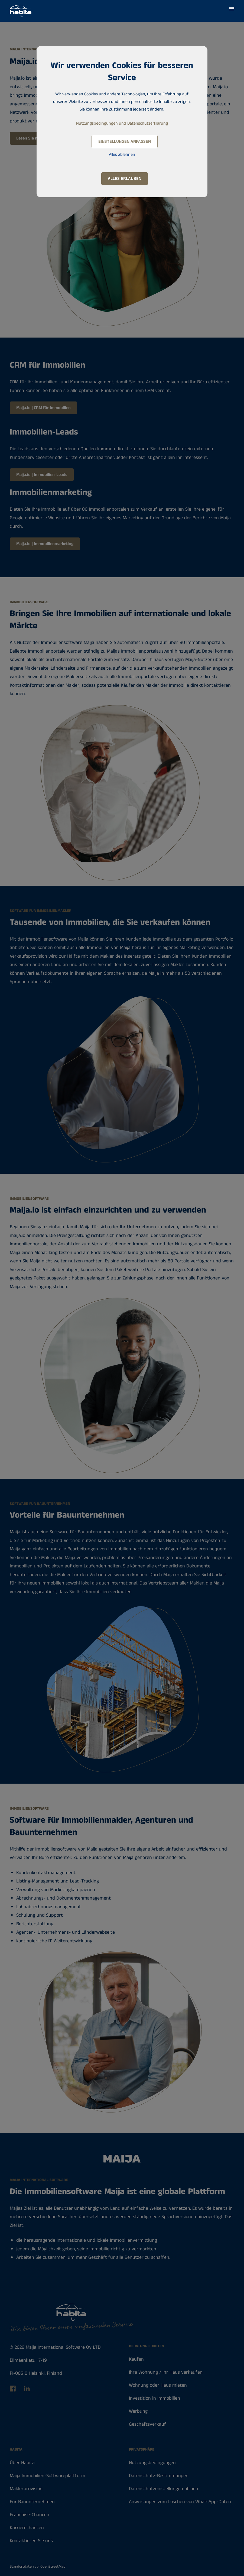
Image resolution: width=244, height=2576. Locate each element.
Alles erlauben (124, 179)
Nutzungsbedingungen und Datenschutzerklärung (122, 123)
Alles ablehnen (122, 154)
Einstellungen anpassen (124, 141)
